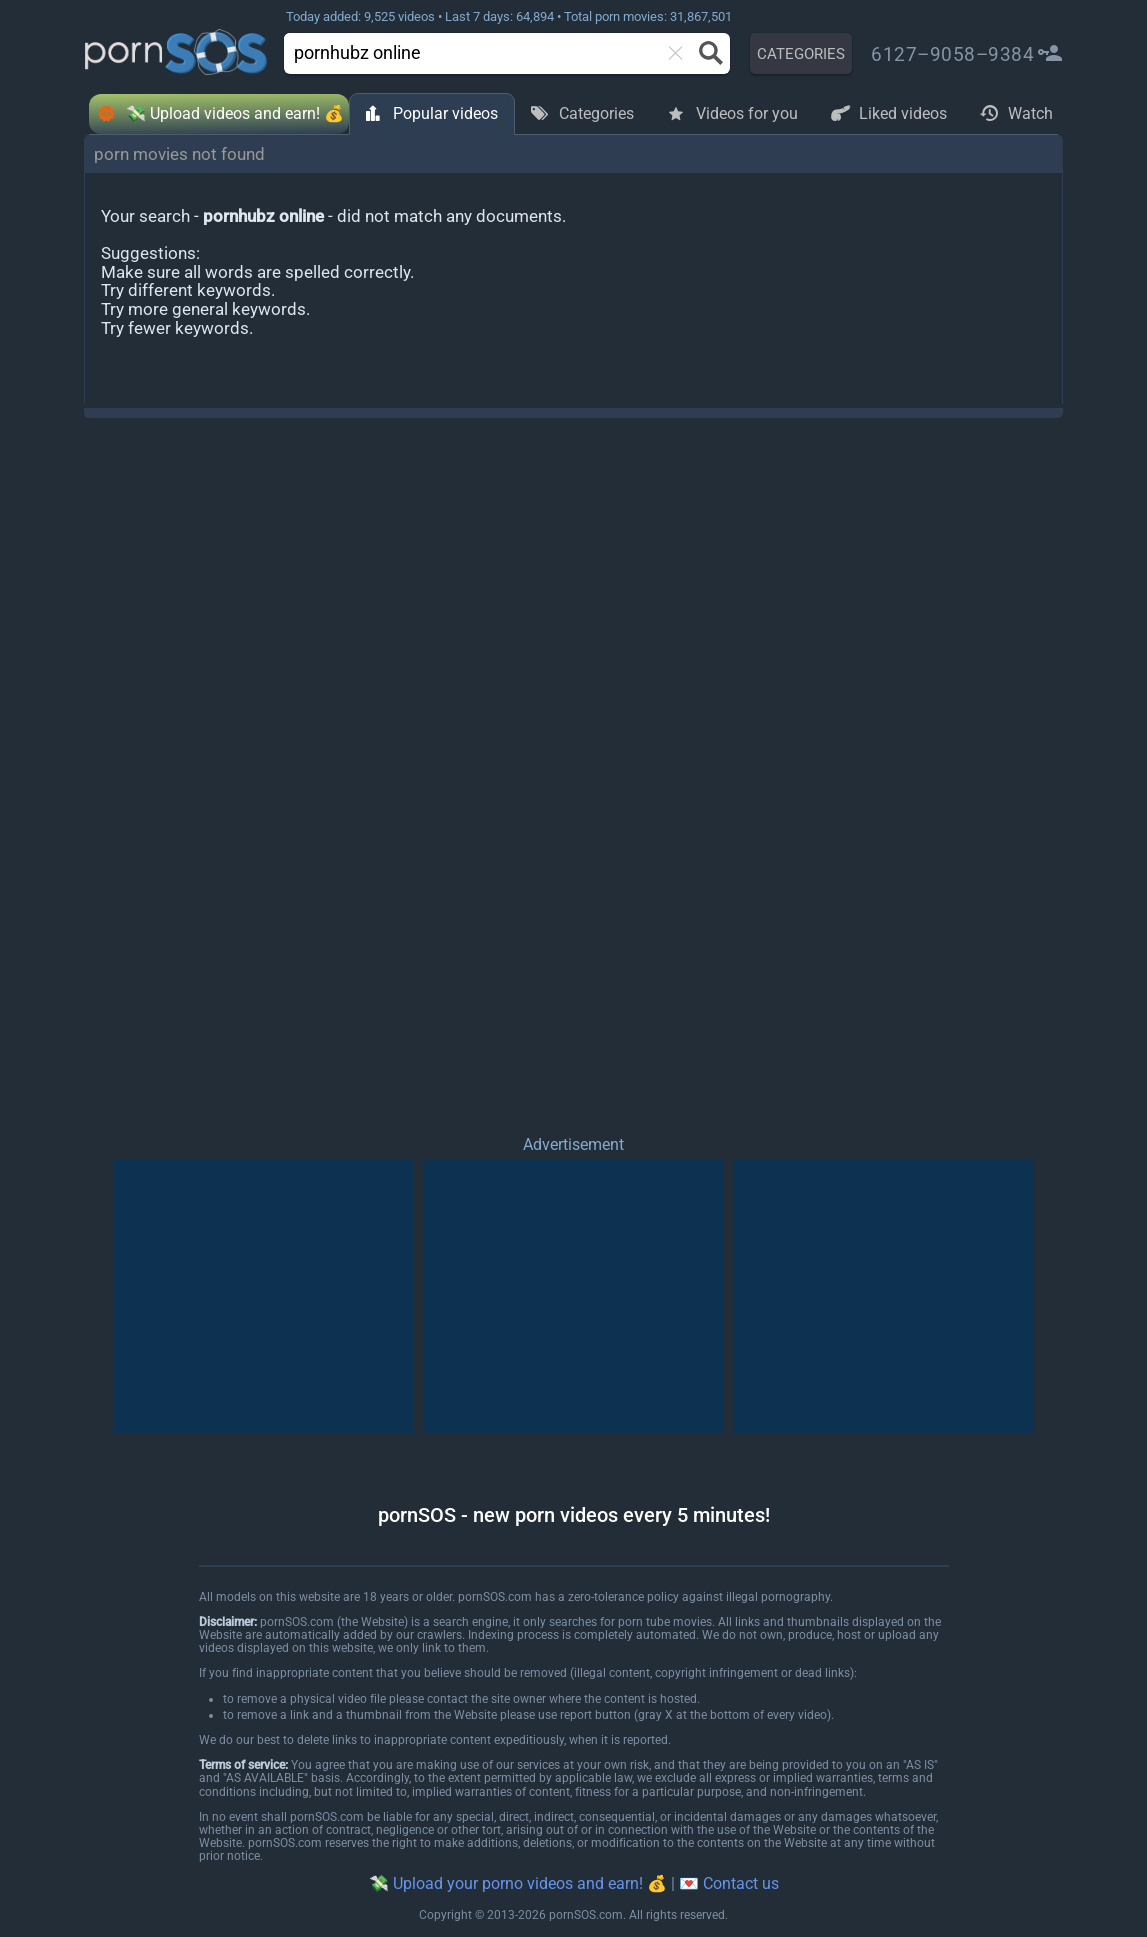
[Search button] (709, 53)
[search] (459, 52)
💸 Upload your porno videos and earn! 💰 (518, 1883)
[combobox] (478, 53)
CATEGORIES (801, 54)
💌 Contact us (729, 1883)
